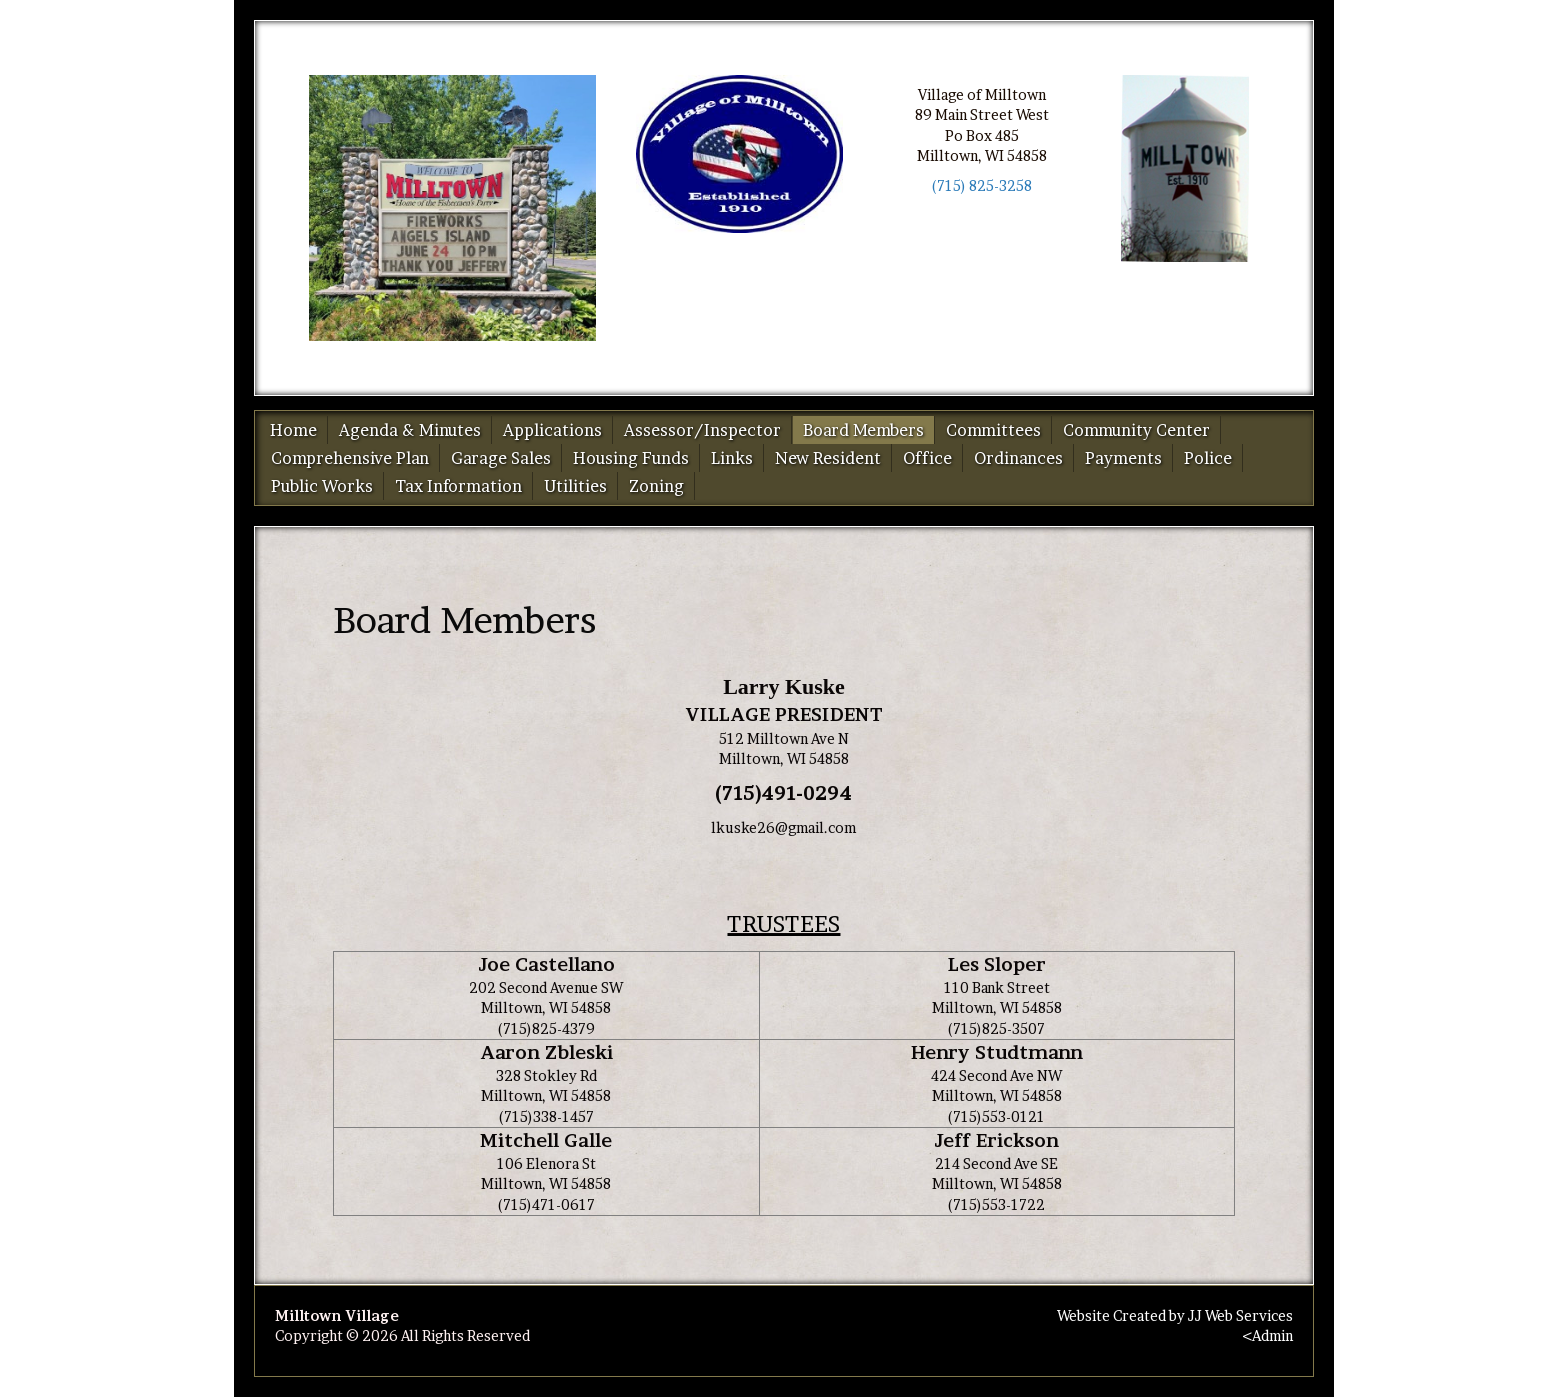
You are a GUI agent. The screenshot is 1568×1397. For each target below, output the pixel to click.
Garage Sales (501, 458)
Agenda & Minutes (410, 430)
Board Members (863, 430)
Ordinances (1018, 458)
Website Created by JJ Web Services (1175, 1315)
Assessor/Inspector (702, 430)
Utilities (575, 486)
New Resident (828, 458)
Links (732, 458)
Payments (1123, 458)
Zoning (656, 486)
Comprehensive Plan (350, 458)
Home (293, 430)
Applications (552, 430)
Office (927, 458)
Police (1208, 458)
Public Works (322, 486)
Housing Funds (631, 458)
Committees (993, 430)
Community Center (1136, 430)
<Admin (1267, 1335)
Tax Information (458, 486)
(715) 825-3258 (982, 185)
